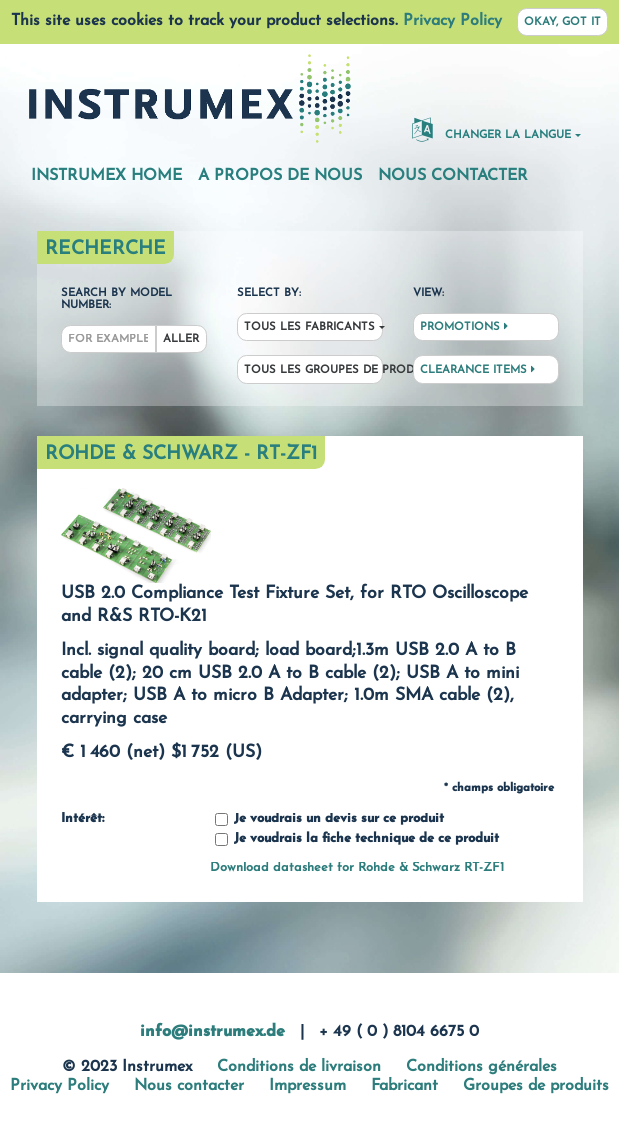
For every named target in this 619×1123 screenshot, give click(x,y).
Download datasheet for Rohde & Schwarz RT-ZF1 (357, 867)
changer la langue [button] (491, 129)
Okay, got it (562, 22)
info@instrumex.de (212, 1032)
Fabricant (404, 1086)
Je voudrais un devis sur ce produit (329, 819)
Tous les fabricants (309, 327)
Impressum (307, 1086)
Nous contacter (453, 176)
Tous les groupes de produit (313, 370)
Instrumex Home (106, 176)
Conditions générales (481, 1067)
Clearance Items (477, 370)
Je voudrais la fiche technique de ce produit (357, 839)
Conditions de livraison (299, 1067)
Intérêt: (82, 819)
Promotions (464, 327)
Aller (181, 339)
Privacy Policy (452, 21)
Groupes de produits (536, 1086)
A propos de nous (280, 176)
